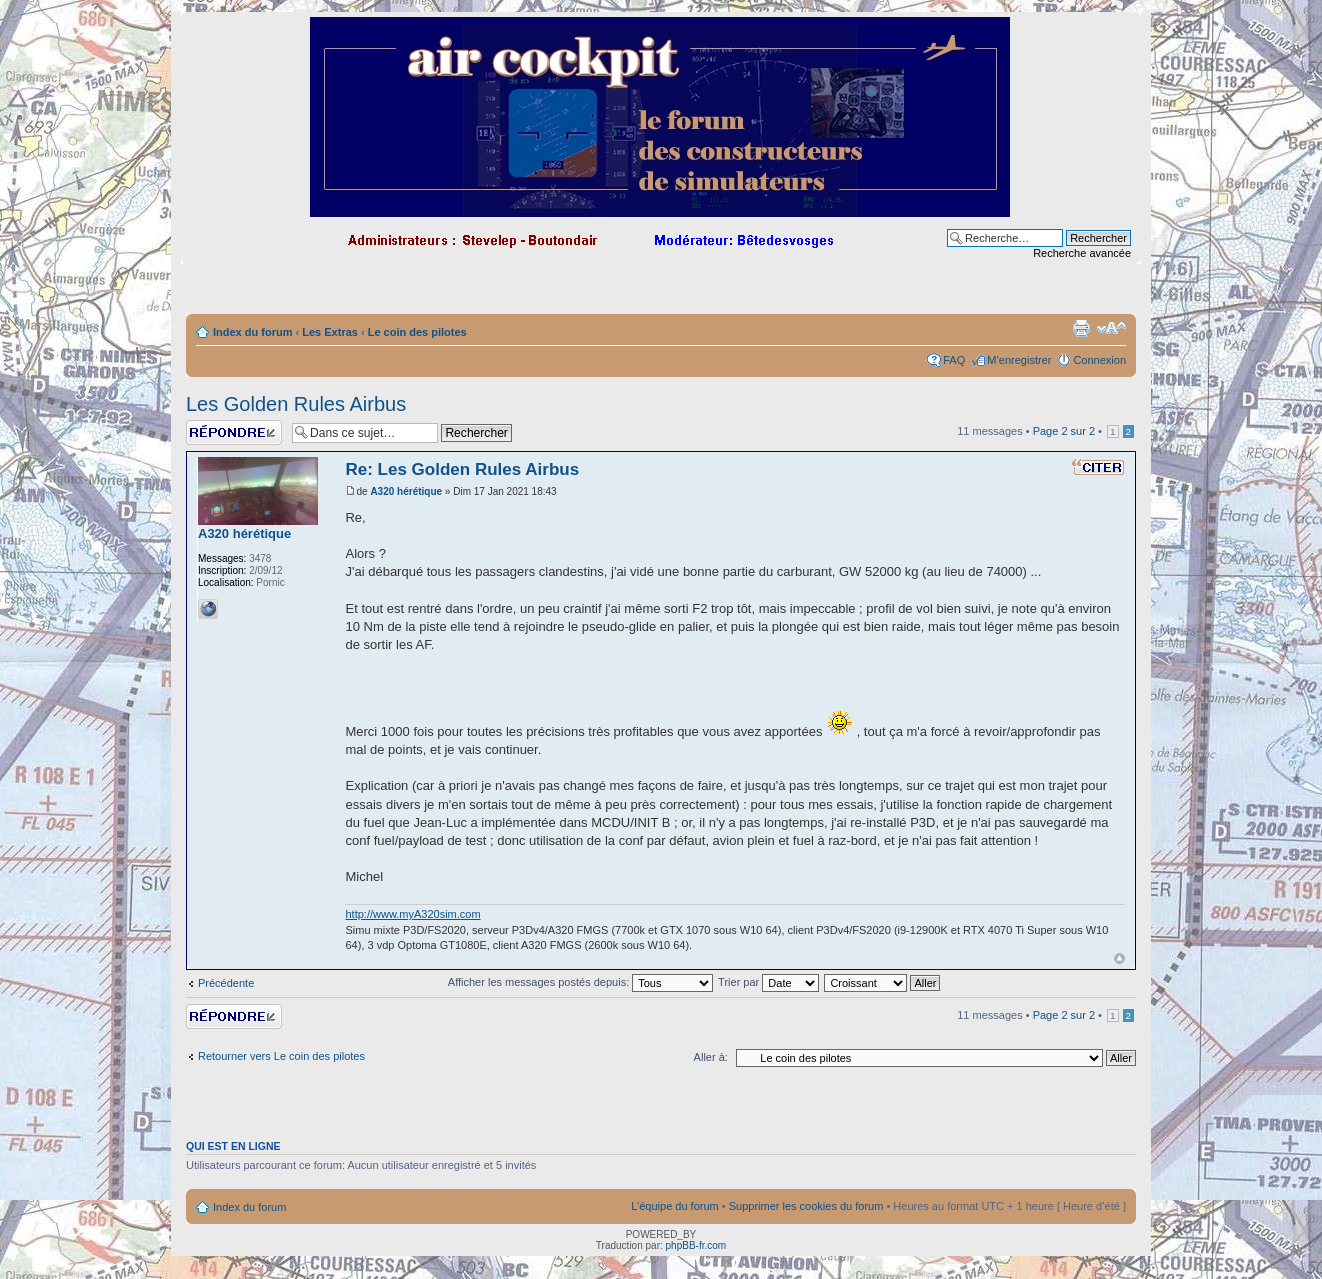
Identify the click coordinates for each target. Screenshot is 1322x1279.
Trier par (768, 982)
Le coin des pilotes (417, 332)
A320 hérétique (406, 491)
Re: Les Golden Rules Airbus (462, 469)
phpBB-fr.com (696, 1245)
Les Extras (330, 332)
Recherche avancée (1082, 253)
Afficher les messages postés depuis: (580, 982)
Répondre (234, 432)
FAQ (954, 360)
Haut (1119, 958)
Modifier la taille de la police (1111, 328)
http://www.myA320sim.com (412, 914)
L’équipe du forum (674, 1206)
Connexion (1099, 360)
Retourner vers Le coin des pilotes (281, 1056)
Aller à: (711, 1057)
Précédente (226, 983)
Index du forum (252, 332)
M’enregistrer (1019, 360)
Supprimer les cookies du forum (806, 1206)
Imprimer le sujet (1081, 328)
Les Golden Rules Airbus (296, 404)
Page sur (1064, 431)
